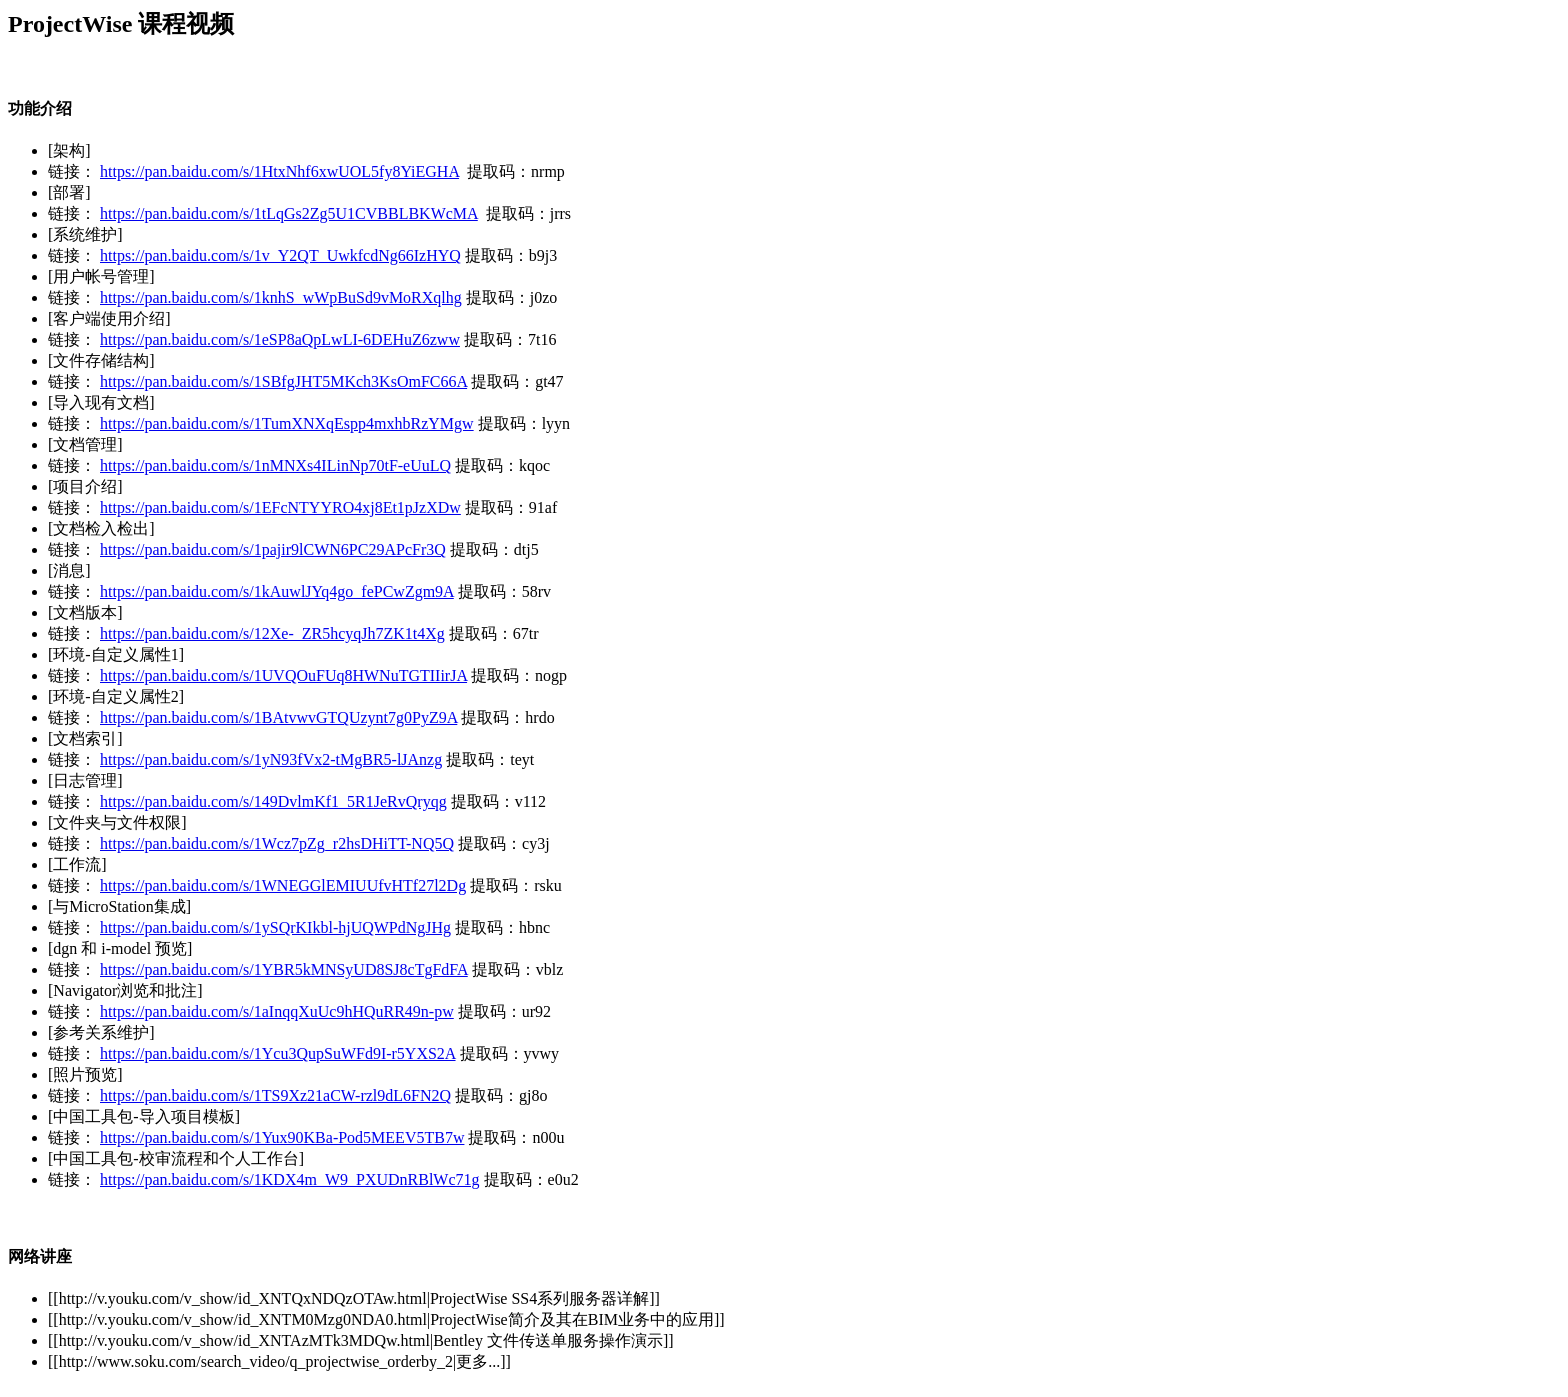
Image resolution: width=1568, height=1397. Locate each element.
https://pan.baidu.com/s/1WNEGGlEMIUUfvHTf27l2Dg (283, 885)
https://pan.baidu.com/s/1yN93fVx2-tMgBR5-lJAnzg (271, 759)
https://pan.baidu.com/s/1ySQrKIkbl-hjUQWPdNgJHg (275, 927)
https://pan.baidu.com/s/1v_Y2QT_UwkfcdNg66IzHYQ (280, 255)
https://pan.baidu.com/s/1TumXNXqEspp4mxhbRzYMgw (287, 423)
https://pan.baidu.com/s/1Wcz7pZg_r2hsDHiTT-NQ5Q (277, 843)
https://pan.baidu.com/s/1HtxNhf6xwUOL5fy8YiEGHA (279, 171)
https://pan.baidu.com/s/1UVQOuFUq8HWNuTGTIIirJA (283, 675)
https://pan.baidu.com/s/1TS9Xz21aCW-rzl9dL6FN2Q (275, 1095)
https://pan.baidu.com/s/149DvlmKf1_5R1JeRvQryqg (273, 801)
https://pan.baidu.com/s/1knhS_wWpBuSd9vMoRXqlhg (281, 297)
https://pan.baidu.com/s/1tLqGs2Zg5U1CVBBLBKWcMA (289, 213)
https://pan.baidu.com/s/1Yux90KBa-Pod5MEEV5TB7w (282, 1137)
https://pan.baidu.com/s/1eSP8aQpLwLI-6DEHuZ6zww (280, 339)
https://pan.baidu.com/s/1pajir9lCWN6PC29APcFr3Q (273, 549)
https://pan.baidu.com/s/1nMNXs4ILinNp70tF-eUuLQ (275, 465)
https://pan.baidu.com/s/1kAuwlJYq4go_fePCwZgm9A (277, 591)
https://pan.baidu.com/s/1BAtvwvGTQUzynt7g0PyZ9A (278, 717)
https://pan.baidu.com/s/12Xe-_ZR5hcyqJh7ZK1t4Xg (272, 633)
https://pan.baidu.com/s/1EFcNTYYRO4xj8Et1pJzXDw (280, 507)
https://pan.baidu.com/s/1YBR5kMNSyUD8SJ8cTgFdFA (284, 969)
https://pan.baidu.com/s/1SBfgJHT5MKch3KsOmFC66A (283, 381)
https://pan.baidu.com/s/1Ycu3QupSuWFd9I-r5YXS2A (278, 1053)
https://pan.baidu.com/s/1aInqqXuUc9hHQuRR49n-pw (277, 1011)
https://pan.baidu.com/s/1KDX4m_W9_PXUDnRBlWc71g (290, 1179)
